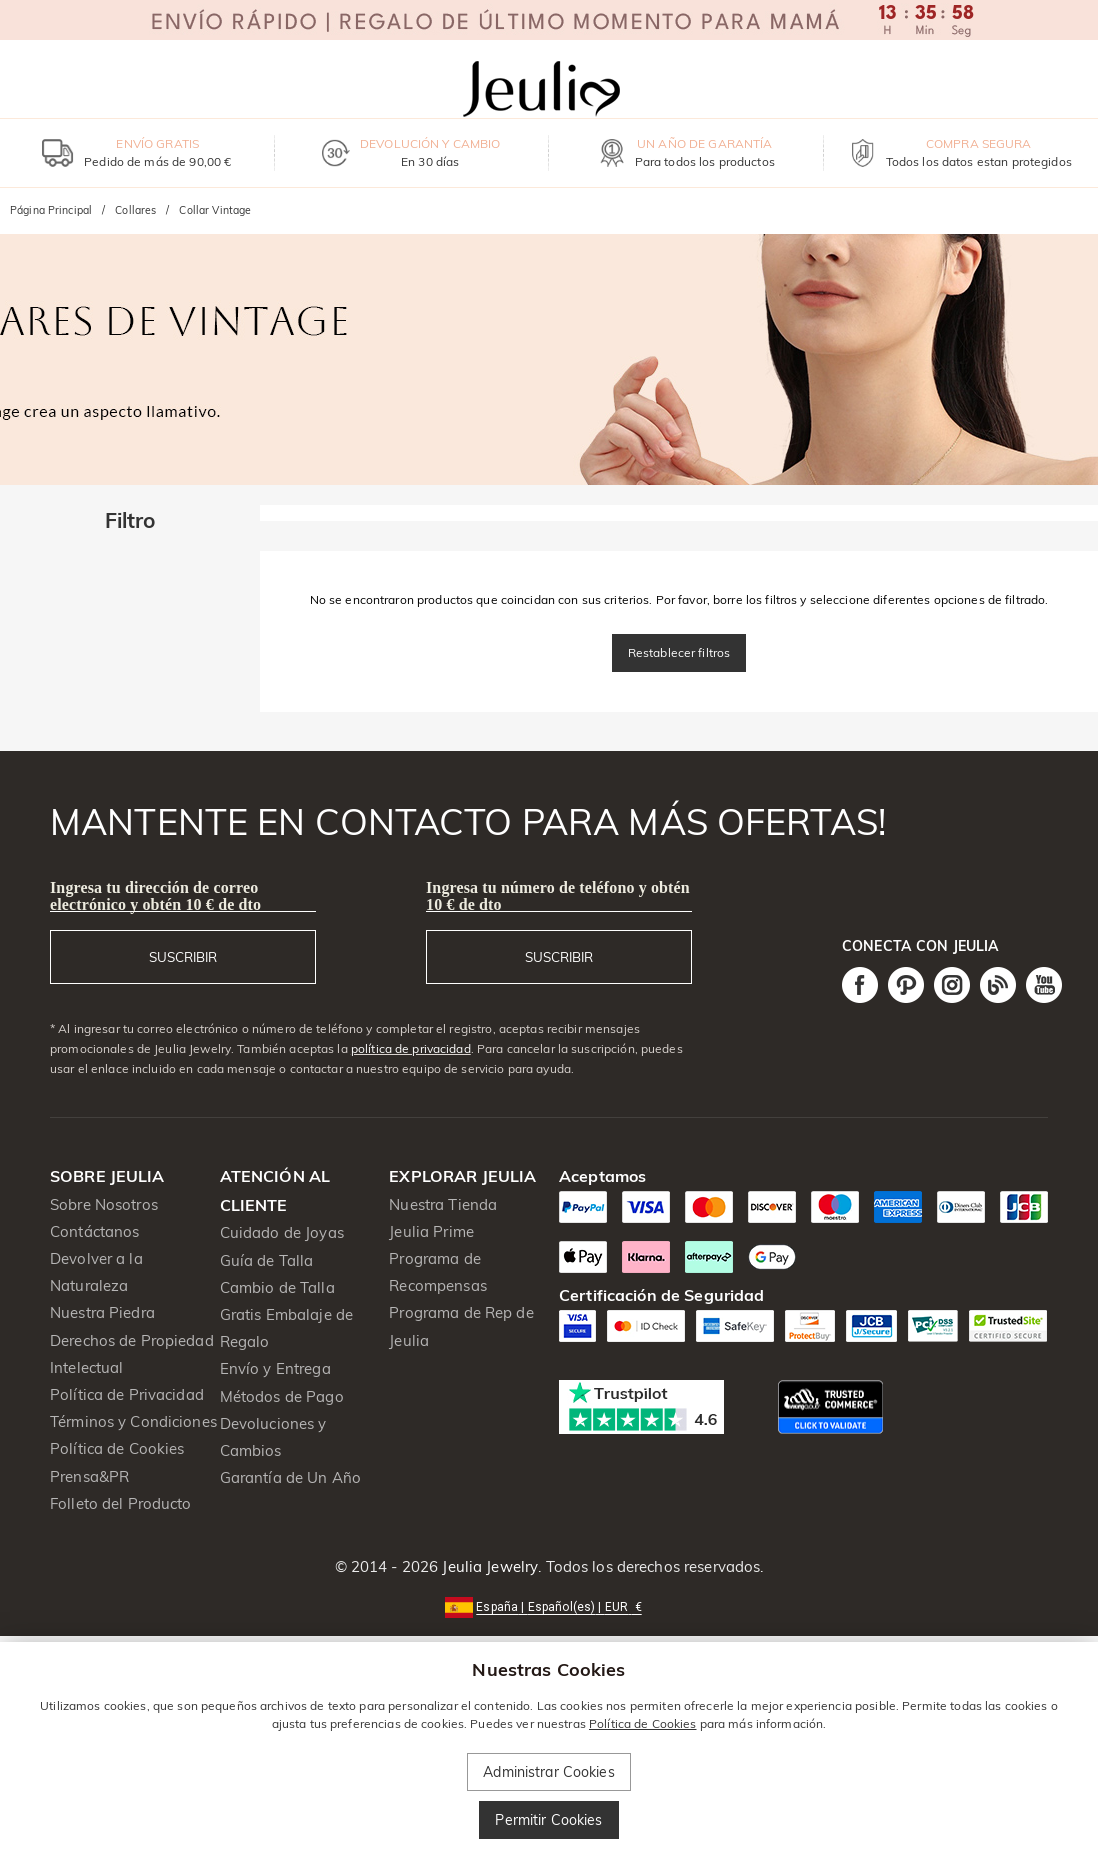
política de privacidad (411, 1048)
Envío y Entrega (275, 1368)
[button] (548, 1605)
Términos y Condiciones (133, 1421)
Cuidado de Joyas (282, 1232)
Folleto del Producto (121, 1503)
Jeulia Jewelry (488, 1566)
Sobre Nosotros (104, 1204)
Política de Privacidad (127, 1394)
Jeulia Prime (431, 1231)
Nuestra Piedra (102, 1312)
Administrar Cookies (549, 1772)
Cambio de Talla (277, 1287)
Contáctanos (94, 1231)
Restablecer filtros (679, 652)
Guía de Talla (267, 1260)
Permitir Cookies (548, 1820)
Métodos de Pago (282, 1396)
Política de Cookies (117, 1448)
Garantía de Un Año (290, 1477)
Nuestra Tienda (443, 1204)
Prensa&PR (89, 1476)
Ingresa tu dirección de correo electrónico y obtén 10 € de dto (155, 896)
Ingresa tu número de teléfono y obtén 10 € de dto (558, 896)
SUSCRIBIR (183, 957)
